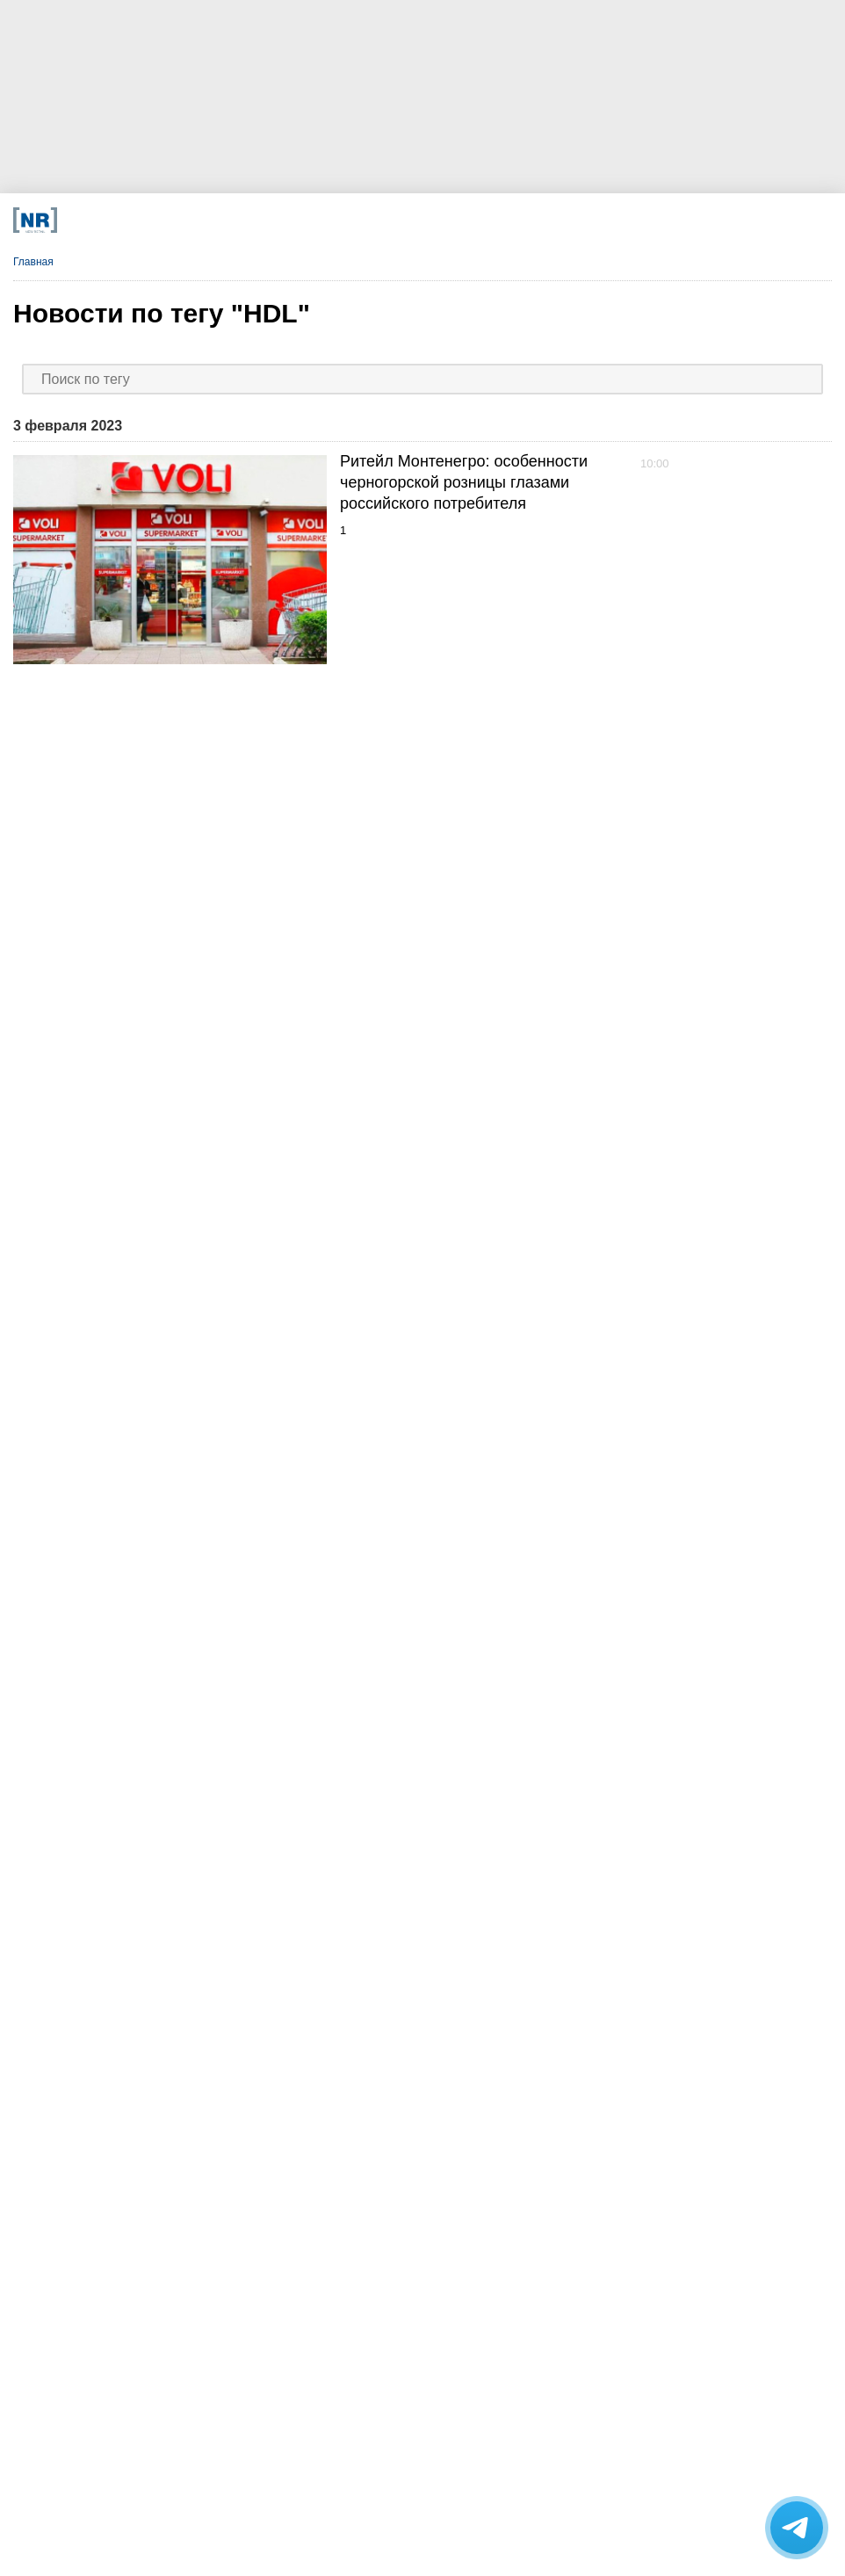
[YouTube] (430, 220)
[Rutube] (515, 220)
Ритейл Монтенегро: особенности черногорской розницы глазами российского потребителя (464, 482)
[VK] (261, 220)
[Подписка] (599, 220)
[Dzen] (346, 220)
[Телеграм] (177, 220)
